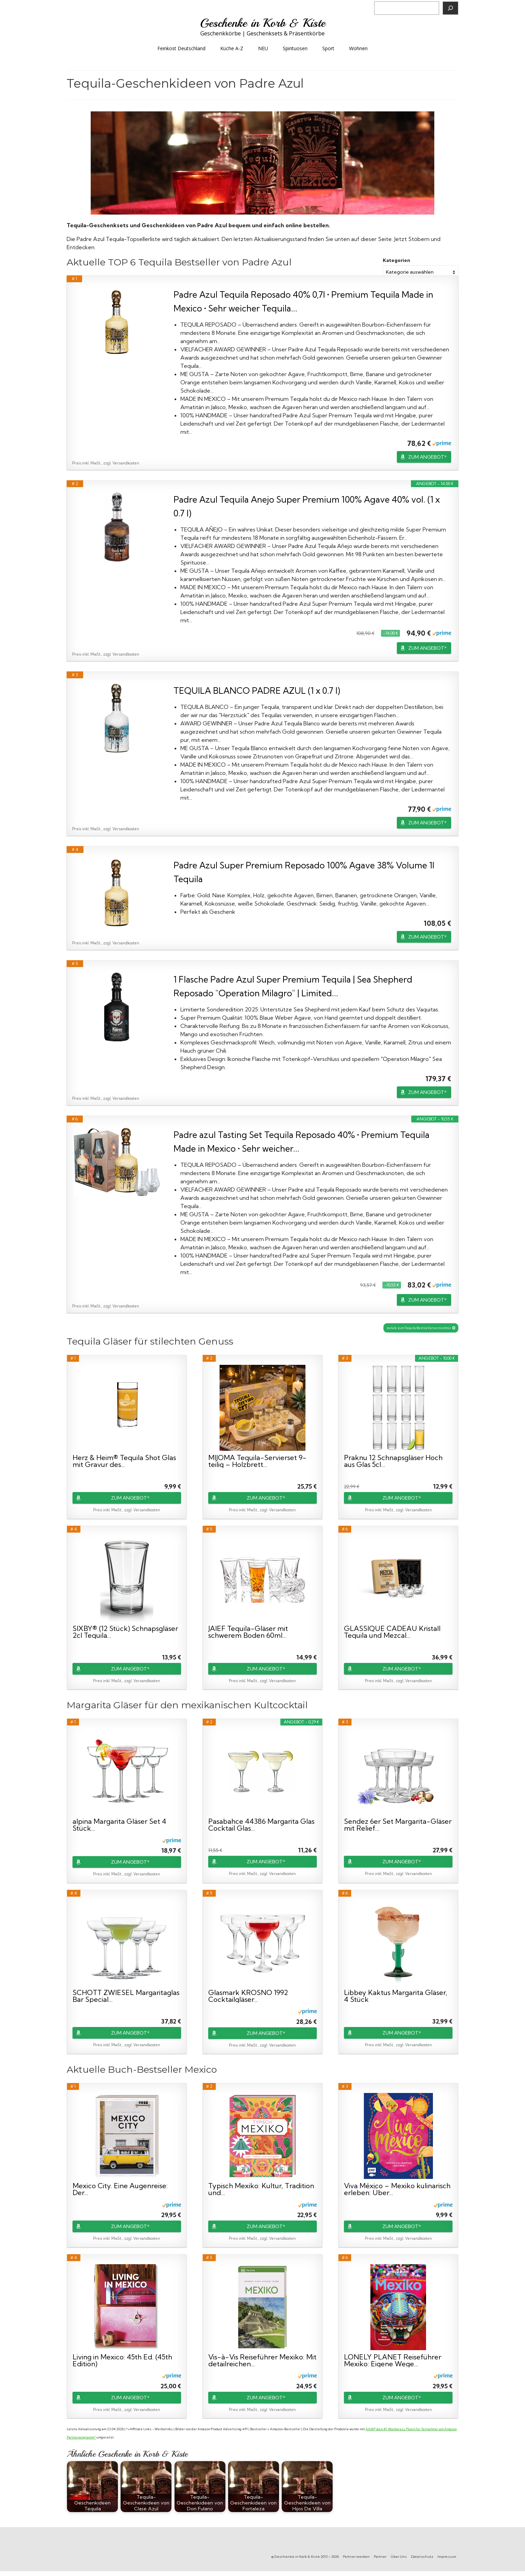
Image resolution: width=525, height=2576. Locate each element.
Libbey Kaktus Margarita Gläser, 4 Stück (395, 1996)
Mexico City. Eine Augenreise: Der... (120, 2189)
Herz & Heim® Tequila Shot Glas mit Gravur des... (124, 1461)
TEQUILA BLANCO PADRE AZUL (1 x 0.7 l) (257, 690)
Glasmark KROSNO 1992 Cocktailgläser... (248, 1996)
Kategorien (396, 260)
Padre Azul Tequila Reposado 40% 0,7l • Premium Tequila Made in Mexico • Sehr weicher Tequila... (303, 301)
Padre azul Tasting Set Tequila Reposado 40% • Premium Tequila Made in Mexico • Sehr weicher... (301, 1141)
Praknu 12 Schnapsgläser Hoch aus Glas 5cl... (393, 1461)
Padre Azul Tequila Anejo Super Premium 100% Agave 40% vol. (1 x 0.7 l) (307, 506)
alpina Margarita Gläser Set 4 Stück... (119, 1825)
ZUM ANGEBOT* (427, 457)
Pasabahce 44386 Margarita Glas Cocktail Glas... (261, 1825)
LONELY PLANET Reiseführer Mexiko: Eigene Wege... (392, 2360)
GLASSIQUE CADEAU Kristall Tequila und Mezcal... (392, 1632)
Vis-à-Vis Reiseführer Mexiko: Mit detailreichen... (262, 2360)
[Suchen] (450, 8)
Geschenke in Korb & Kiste (262, 23)
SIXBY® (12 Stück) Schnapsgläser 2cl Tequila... (125, 1632)
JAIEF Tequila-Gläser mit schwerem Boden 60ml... (248, 1632)
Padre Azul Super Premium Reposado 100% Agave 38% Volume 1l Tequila (304, 872)
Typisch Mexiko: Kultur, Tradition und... (261, 2189)
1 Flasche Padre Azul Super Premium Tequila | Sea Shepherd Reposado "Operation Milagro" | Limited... (293, 986)
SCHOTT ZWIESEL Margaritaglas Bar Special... (125, 1996)
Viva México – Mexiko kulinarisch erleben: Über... (397, 2189)
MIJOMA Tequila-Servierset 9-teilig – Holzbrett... (257, 1461)
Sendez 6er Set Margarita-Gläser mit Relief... (397, 1825)
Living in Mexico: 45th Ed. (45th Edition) (122, 2360)
